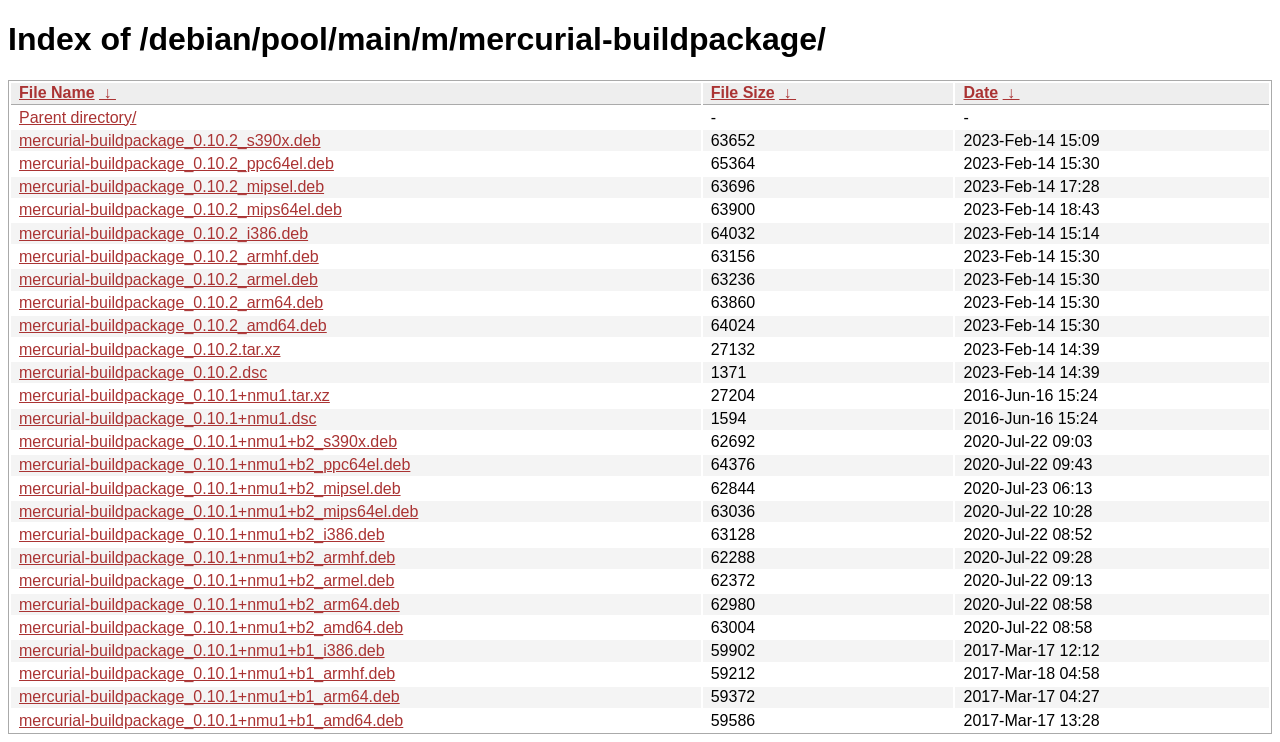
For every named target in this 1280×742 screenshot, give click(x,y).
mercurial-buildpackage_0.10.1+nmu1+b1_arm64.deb (209, 696)
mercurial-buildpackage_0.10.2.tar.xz (149, 349)
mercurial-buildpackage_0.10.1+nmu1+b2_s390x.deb (208, 441)
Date (980, 92)
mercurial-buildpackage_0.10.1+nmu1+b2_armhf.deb (207, 557)
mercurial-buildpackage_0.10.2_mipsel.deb (171, 186)
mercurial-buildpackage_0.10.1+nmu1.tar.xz (174, 395)
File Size (743, 92)
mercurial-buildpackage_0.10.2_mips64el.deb (180, 209)
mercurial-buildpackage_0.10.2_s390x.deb (170, 140)
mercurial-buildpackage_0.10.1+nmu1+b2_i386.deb (202, 534)
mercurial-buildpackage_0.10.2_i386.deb (163, 233)
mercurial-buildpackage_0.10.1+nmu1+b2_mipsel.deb (210, 488)
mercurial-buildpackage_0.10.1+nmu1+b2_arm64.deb (209, 604)
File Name (57, 92)
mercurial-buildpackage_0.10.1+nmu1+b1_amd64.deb (211, 720)
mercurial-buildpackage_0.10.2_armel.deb (168, 279)
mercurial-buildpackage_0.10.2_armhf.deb (169, 256)
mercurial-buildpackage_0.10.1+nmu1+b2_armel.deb (206, 580)
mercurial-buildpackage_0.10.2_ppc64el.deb (176, 163)
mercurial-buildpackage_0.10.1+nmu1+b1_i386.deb (202, 650)
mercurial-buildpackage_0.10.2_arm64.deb (171, 302)
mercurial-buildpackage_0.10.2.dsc (143, 372)
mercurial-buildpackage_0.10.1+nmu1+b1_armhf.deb (207, 673)
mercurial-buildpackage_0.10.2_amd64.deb (173, 325)
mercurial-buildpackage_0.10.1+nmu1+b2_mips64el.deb (218, 511)
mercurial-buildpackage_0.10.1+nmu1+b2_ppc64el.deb (214, 464)
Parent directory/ (77, 117)
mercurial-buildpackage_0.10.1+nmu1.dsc (168, 418)
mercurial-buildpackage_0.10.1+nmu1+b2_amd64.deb (211, 627)
